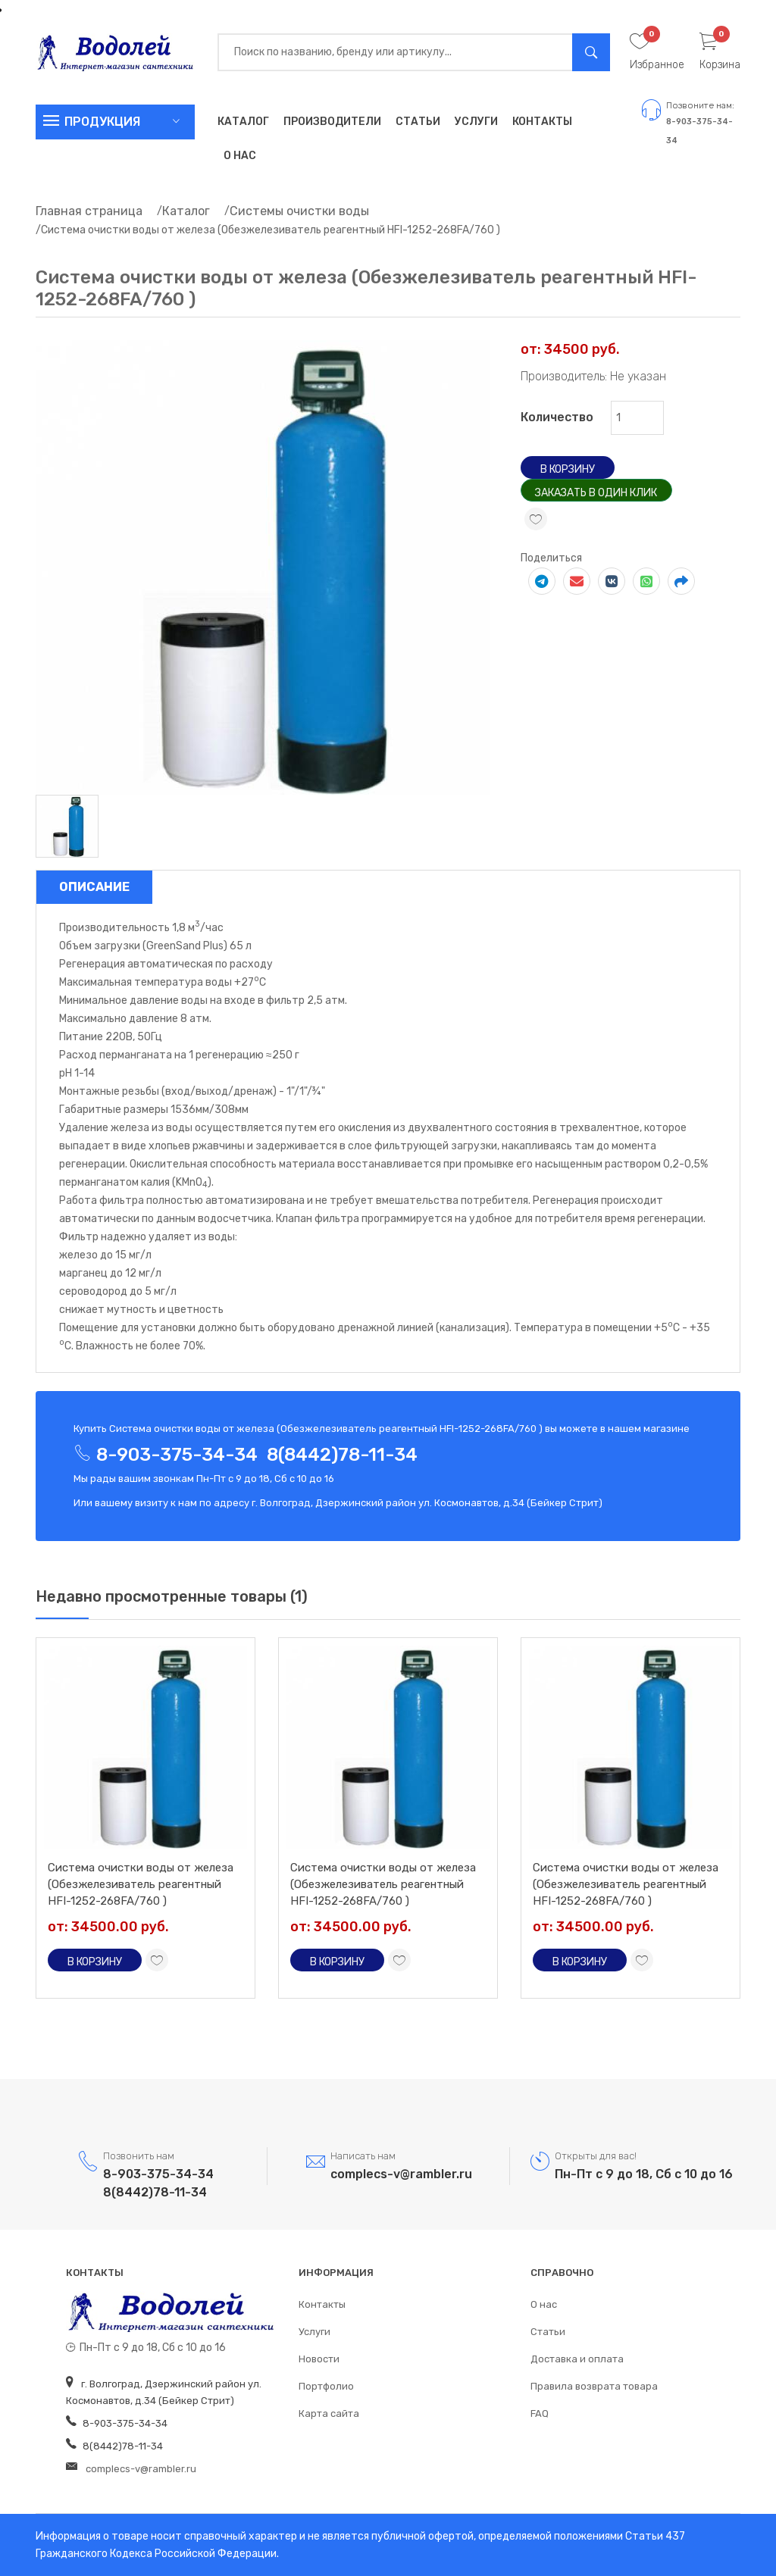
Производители (332, 121)
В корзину (567, 469)
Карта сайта (329, 2413)
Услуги (476, 121)
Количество (557, 417)
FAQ (539, 2413)
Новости (319, 2359)
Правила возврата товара (594, 2386)
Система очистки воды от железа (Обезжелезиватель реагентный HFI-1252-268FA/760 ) (140, 1884)
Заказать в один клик (596, 492)
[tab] (67, 825)
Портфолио (326, 2386)
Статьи (418, 121)
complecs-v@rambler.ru (401, 2174)
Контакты (542, 121)
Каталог (243, 121)
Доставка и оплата (577, 2359)
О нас (240, 155)
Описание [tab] (94, 887)
